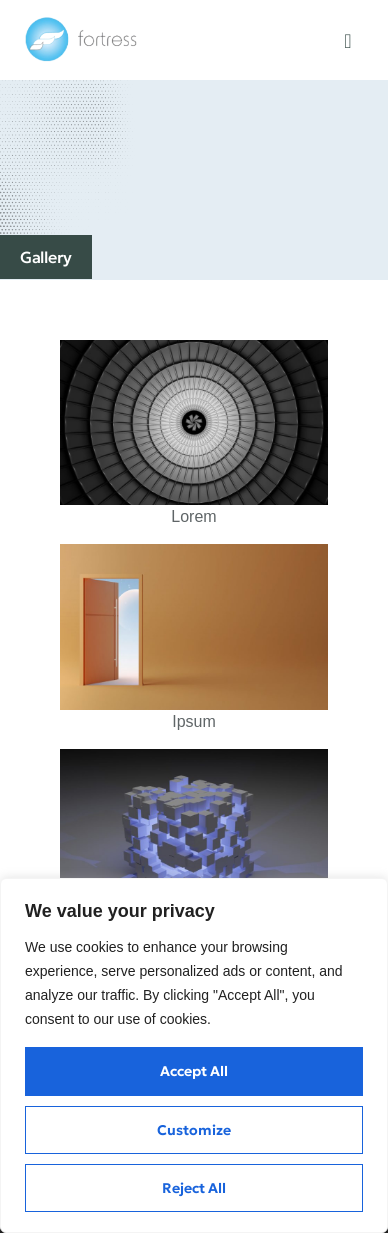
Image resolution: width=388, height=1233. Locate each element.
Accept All (194, 1071)
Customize (194, 1130)
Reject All (194, 1188)
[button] (347, 41)
